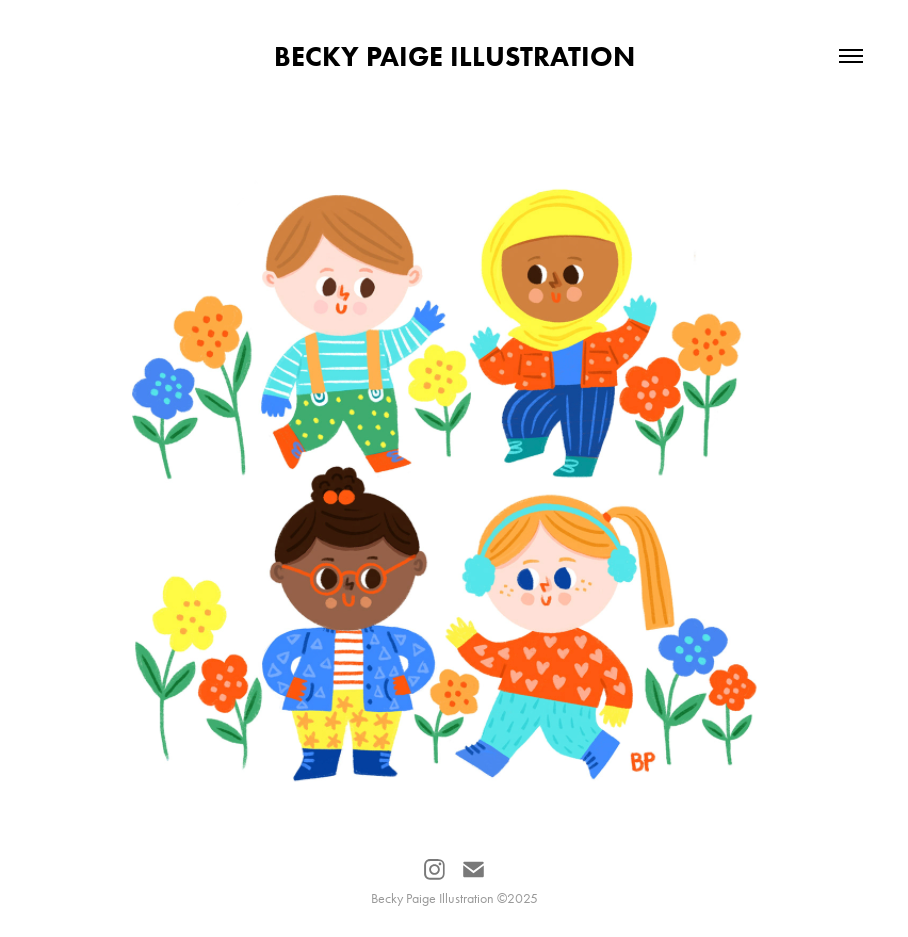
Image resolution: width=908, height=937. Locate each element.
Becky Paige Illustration (454, 56)
